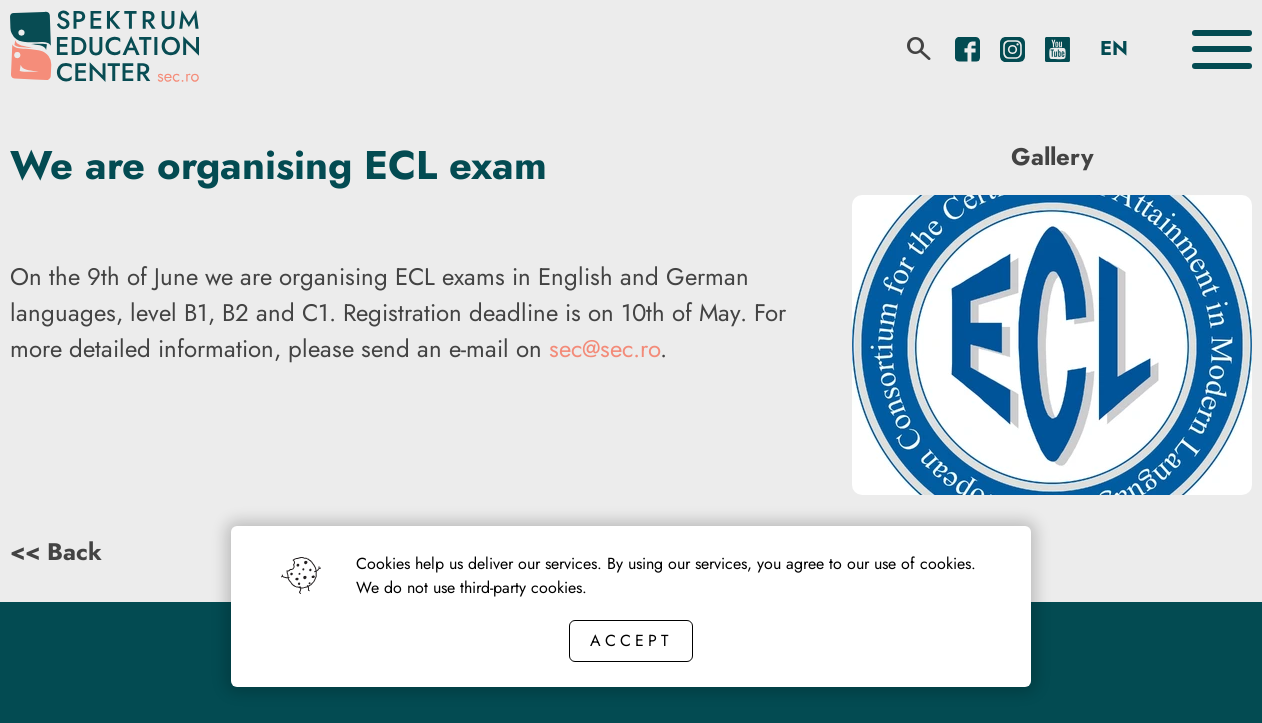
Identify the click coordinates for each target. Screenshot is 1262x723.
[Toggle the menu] (1222, 49)
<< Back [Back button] (56, 551)
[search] (919, 49)
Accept (631, 640)
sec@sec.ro (604, 348)
